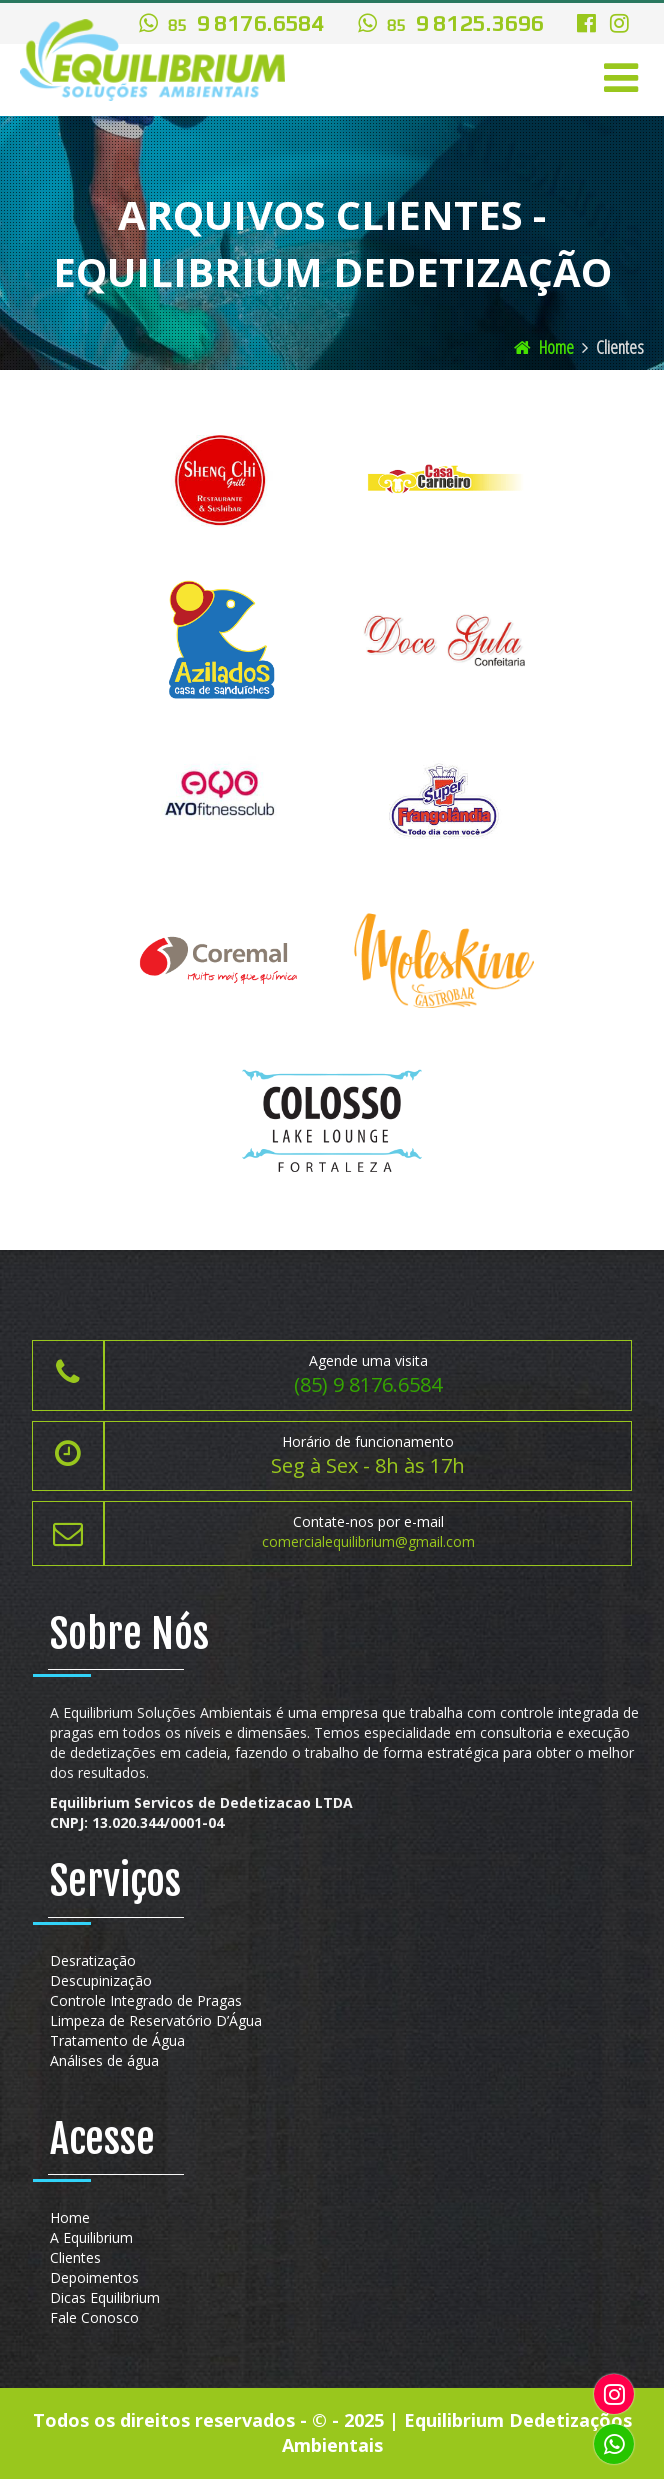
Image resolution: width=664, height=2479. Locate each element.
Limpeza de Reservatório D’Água (156, 2020)
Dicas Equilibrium (105, 2297)
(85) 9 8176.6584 (368, 1384)
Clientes (75, 2257)
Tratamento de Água (117, 2040)
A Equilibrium (91, 2237)
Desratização (93, 1960)
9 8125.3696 (450, 24)
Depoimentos (94, 2277)
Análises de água (104, 2060)
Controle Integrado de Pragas (146, 2000)
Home (544, 347)
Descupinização (101, 1980)
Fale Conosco (94, 2317)
